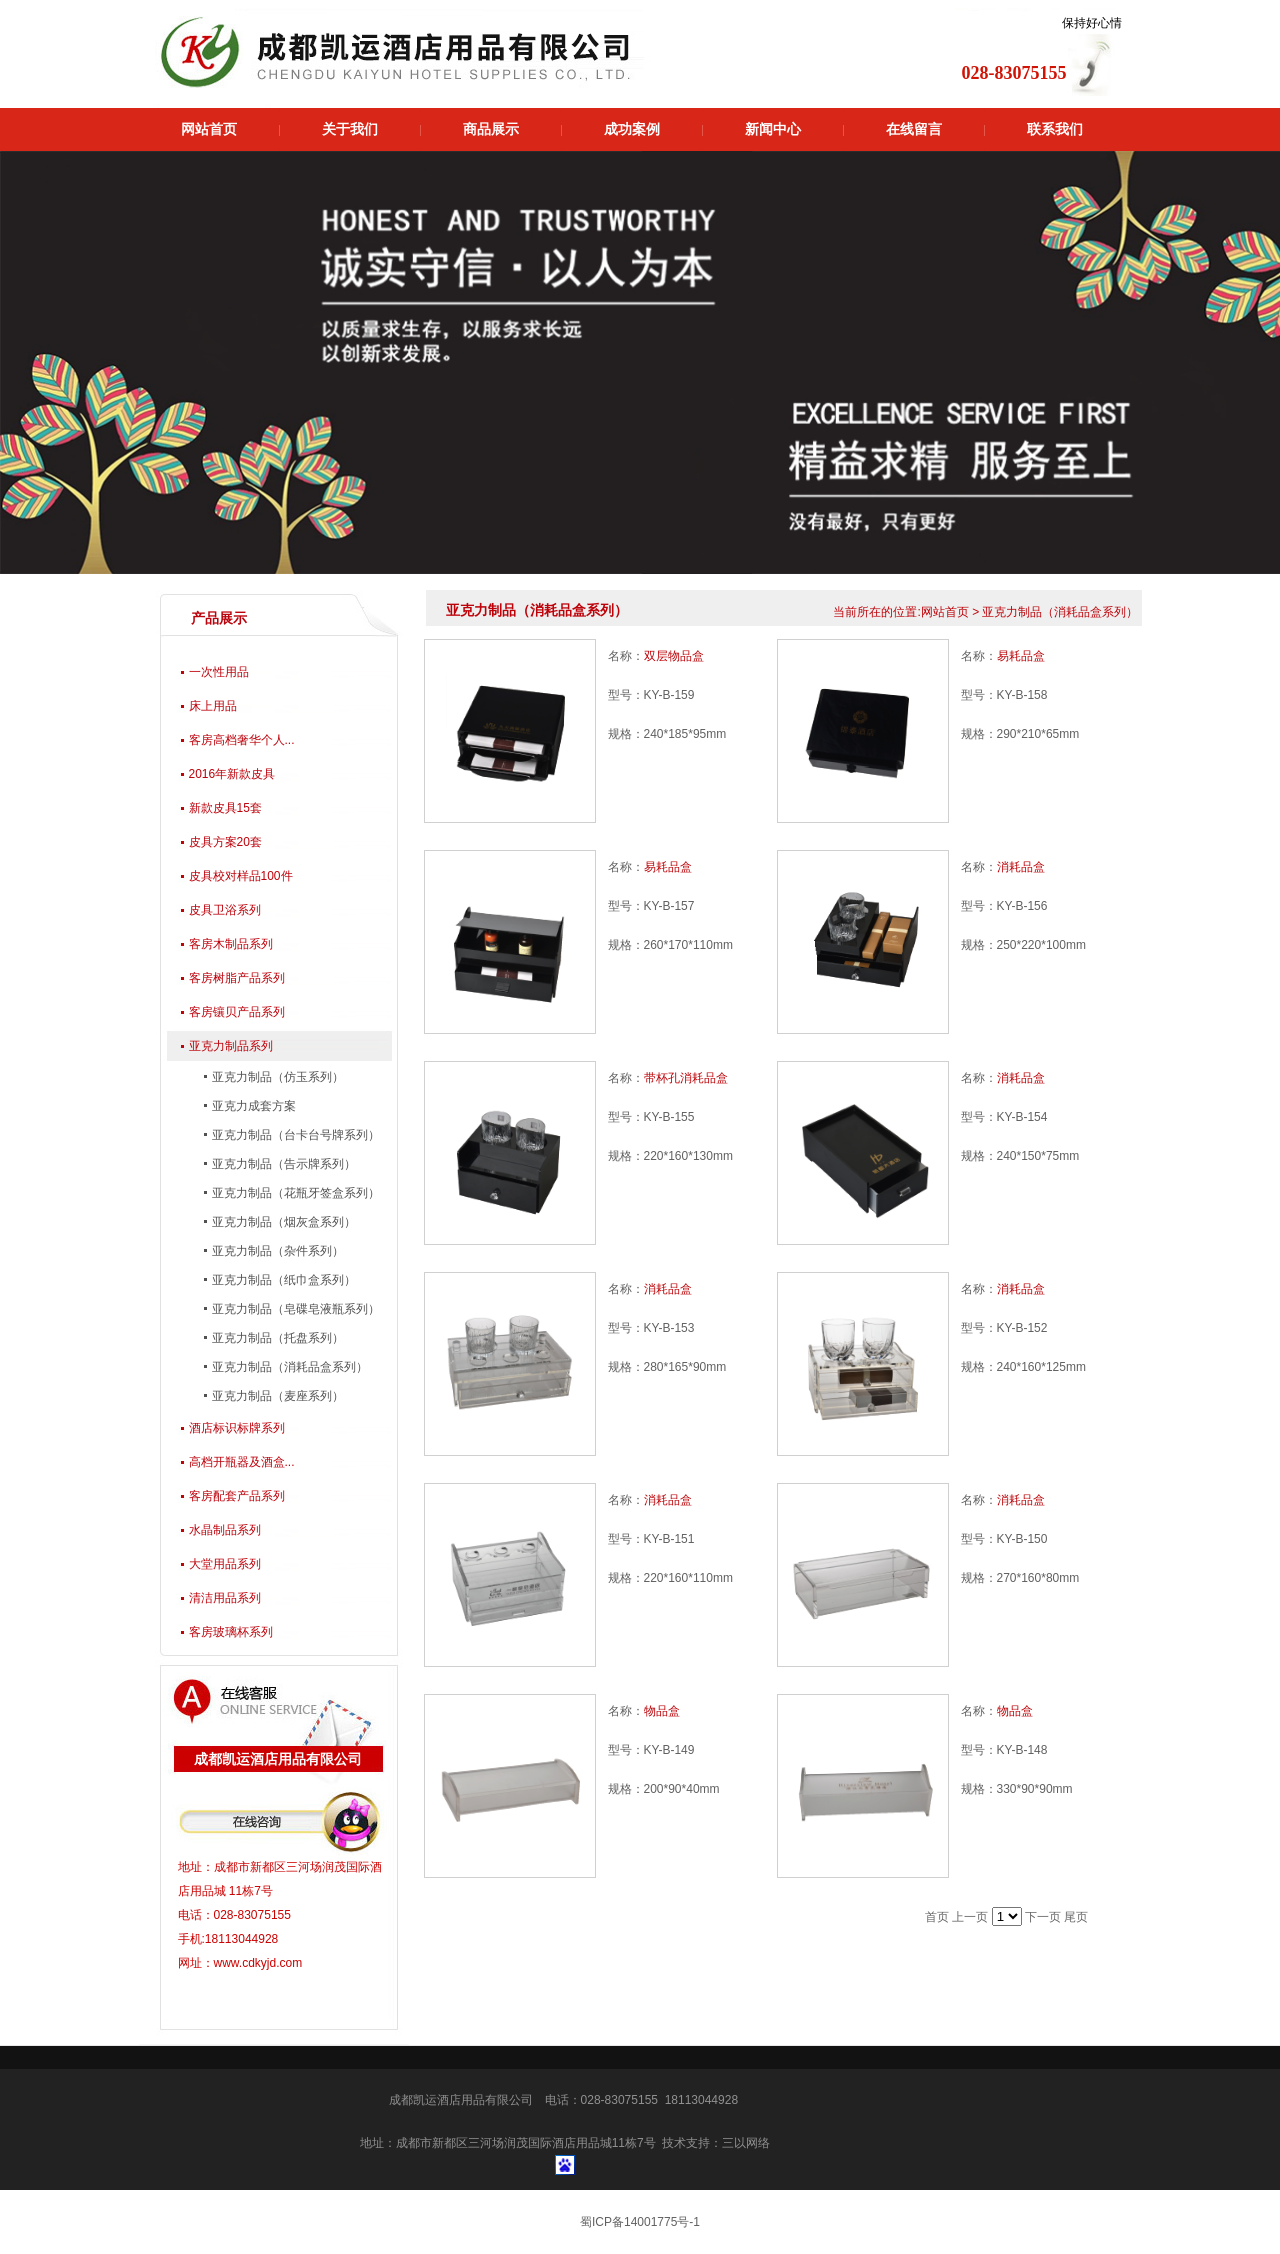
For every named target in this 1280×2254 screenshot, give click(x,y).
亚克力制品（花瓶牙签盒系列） (294, 1193)
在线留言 (914, 129)
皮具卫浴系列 (225, 910)
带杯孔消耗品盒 (686, 1078)
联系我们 (1055, 129)
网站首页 (209, 129)
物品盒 (662, 1711)
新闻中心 (773, 129)
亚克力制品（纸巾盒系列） (282, 1280)
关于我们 (350, 129)
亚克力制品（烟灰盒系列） (282, 1222)
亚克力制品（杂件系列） (276, 1251)
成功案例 (632, 129)
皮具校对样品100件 (241, 876)
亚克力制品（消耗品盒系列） (288, 1367)
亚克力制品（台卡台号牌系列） (294, 1135)
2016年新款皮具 (232, 774)
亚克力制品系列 (231, 1046)
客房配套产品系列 (237, 1496)
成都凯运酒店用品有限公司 (461, 2100)
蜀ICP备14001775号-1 (640, 2222)
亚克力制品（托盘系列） (276, 1338)
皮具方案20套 (225, 842)
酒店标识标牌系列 (237, 1428)
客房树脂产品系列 (237, 978)
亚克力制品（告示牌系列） (282, 1164)
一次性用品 (219, 672)
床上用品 (213, 706)
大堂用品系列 (225, 1564)
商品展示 (491, 129)
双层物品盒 (674, 656)
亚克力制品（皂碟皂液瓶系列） (294, 1309)
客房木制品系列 (231, 944)
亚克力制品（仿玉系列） (276, 1077)
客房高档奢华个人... (242, 740)
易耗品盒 (1021, 656)
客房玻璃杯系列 (231, 1632)
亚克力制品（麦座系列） (276, 1396)
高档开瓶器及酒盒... (242, 1462)
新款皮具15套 (225, 808)
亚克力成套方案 (252, 1106)
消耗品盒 (1021, 867)
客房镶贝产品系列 (237, 1012)
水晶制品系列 (225, 1530)
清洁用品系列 (225, 1598)
